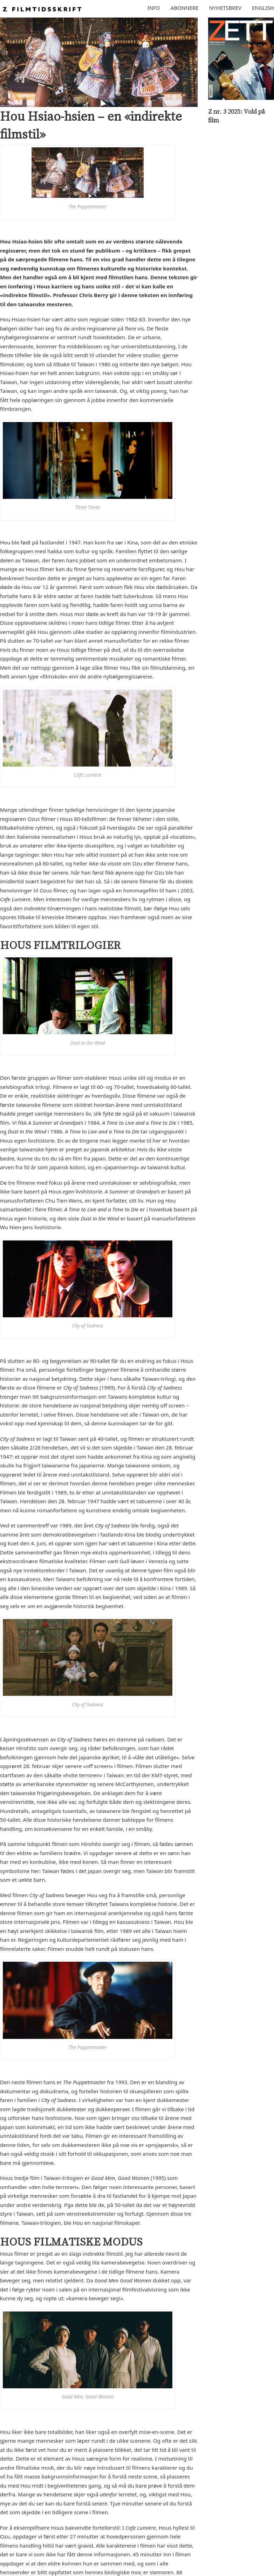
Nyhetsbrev (225, 7)
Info (154, 7)
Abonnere (185, 7)
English (263, 7)
